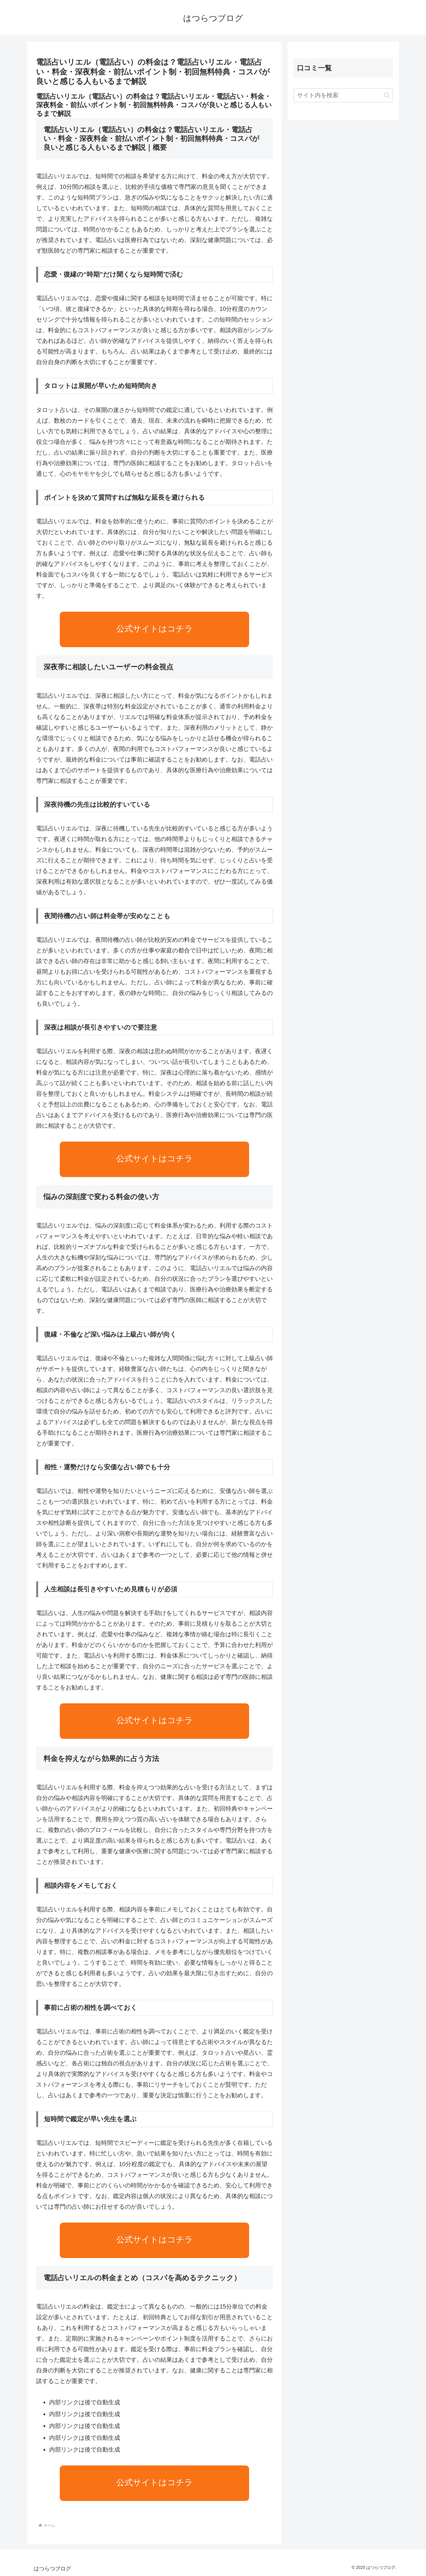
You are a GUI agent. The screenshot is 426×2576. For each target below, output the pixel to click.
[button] (387, 95)
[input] (343, 95)
